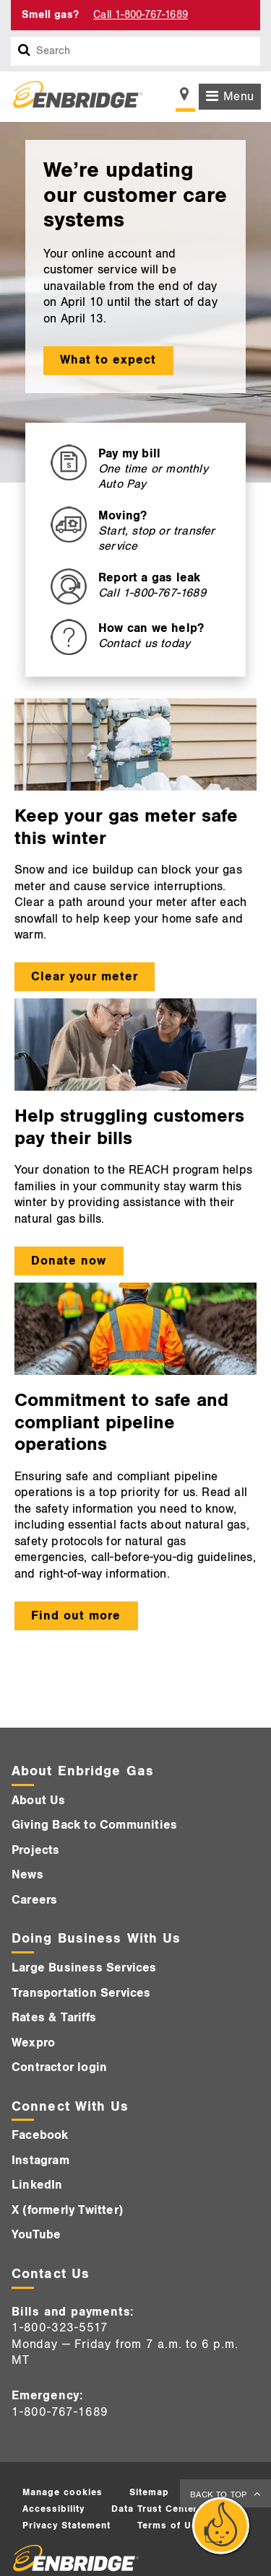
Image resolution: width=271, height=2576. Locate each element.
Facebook (40, 2135)
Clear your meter (84, 977)
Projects (36, 1850)
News (27, 1875)
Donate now (68, 1261)
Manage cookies (62, 2492)
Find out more (76, 1616)
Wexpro (33, 2043)
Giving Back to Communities (94, 1825)
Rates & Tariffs (54, 2017)
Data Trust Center (154, 2509)
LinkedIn (37, 2185)
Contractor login (59, 2067)
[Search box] (24, 51)
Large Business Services (84, 1968)
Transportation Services (81, 1993)
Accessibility (53, 2509)
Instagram (40, 2160)
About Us (39, 1800)
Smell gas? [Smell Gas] (50, 15)
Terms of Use (170, 2525)
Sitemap (149, 2492)
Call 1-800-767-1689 (140, 15)
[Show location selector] (185, 98)
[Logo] (72, 96)
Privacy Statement (66, 2525)
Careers (34, 1900)
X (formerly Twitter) (67, 2210)
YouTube (36, 2235)
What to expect (108, 360)
